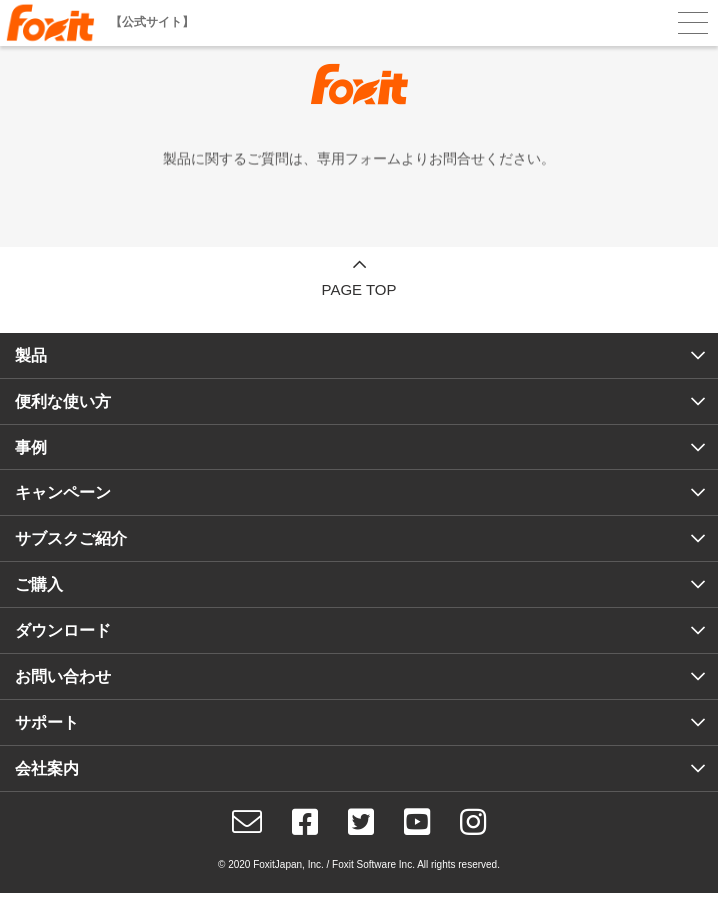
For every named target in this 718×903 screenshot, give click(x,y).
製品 (31, 355)
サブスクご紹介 (71, 538)
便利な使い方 (63, 401)
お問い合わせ (63, 676)
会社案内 (47, 768)
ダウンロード (63, 630)
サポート (47, 722)
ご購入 (39, 584)
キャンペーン (63, 492)
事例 (31, 447)
